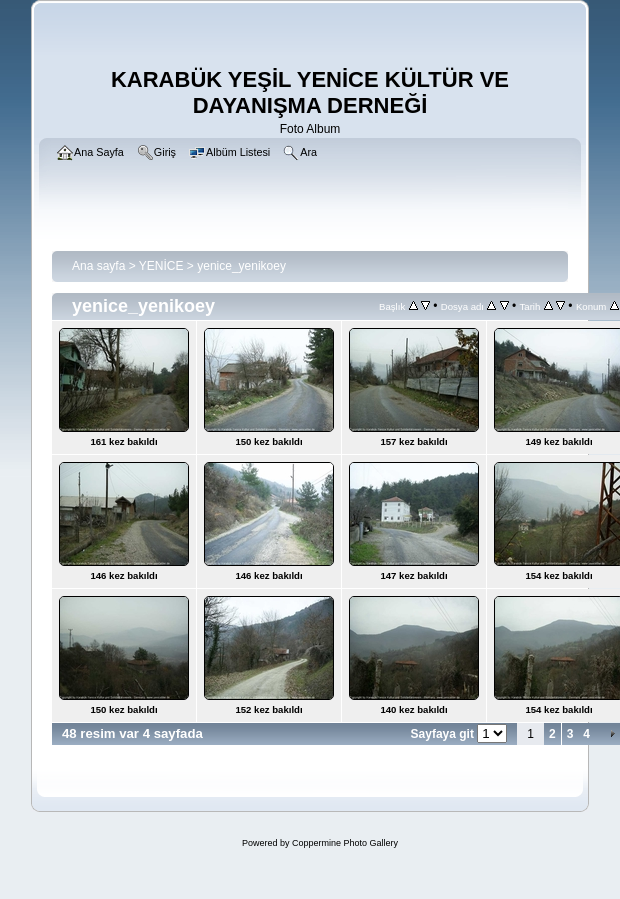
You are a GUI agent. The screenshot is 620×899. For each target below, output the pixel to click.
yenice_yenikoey (241, 266)
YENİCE (161, 266)
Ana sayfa (98, 266)
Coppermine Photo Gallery (345, 843)
